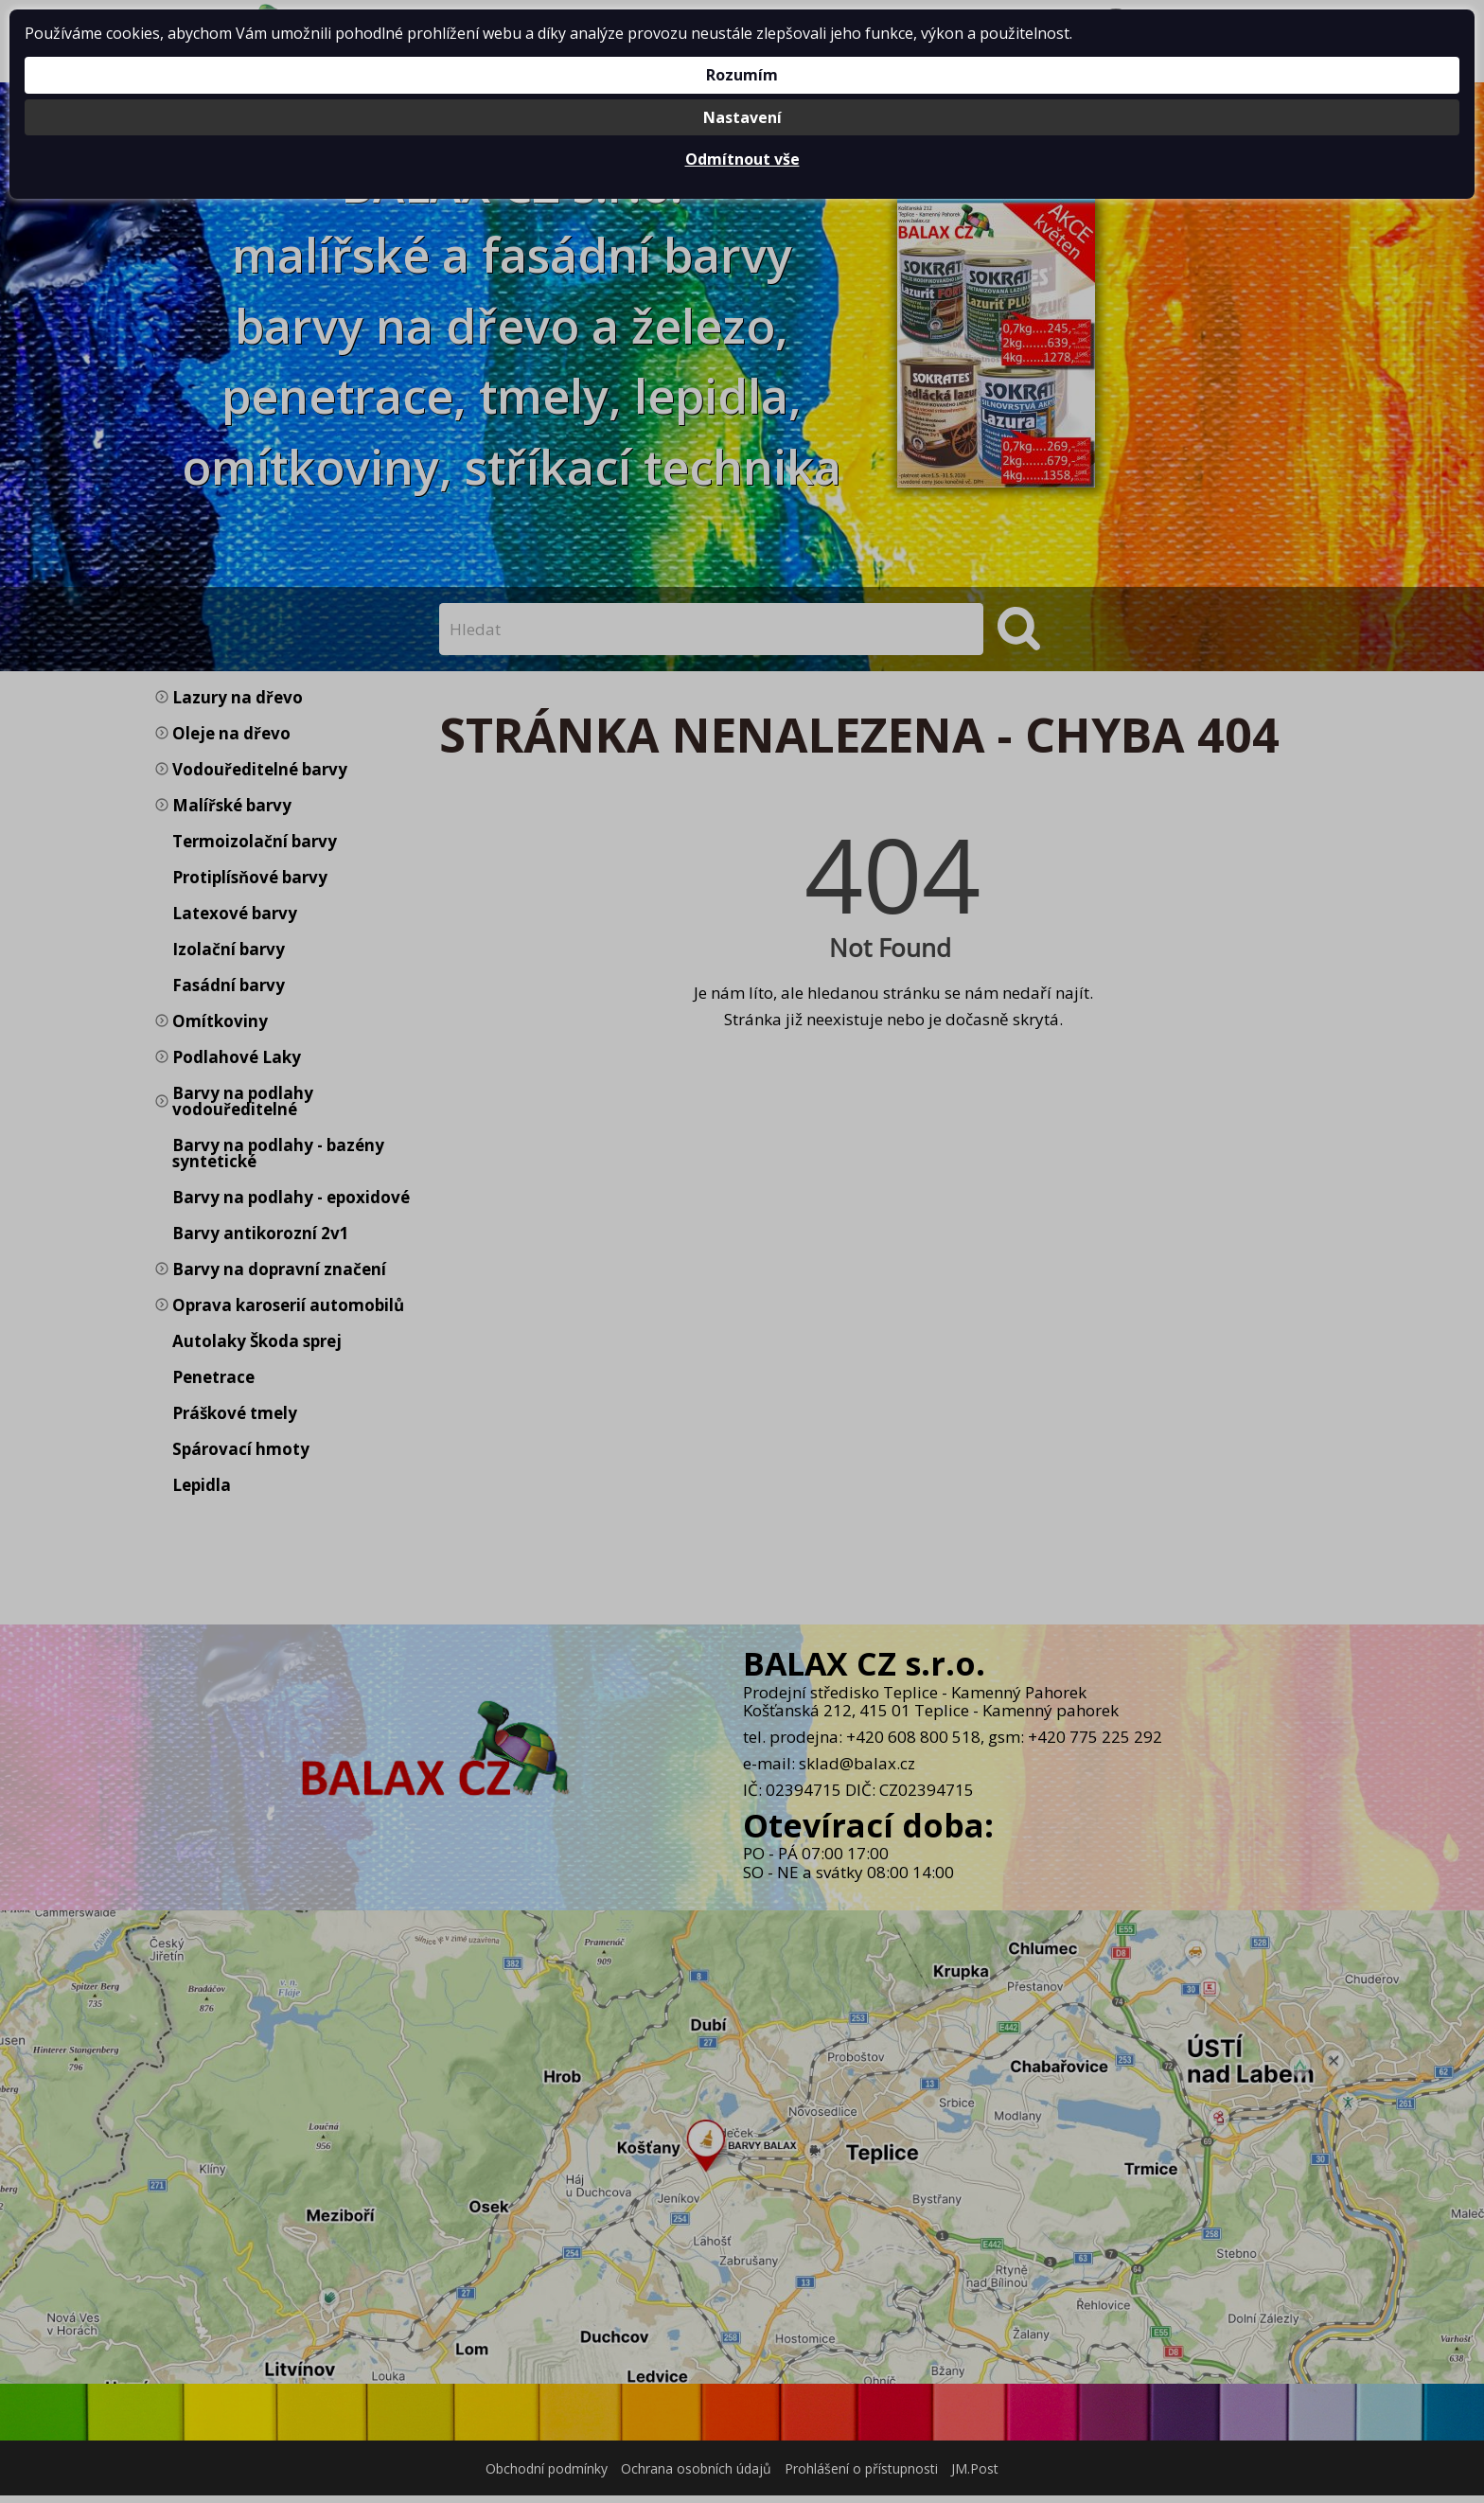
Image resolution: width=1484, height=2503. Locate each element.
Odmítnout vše (742, 159)
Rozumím (742, 74)
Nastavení (742, 117)
